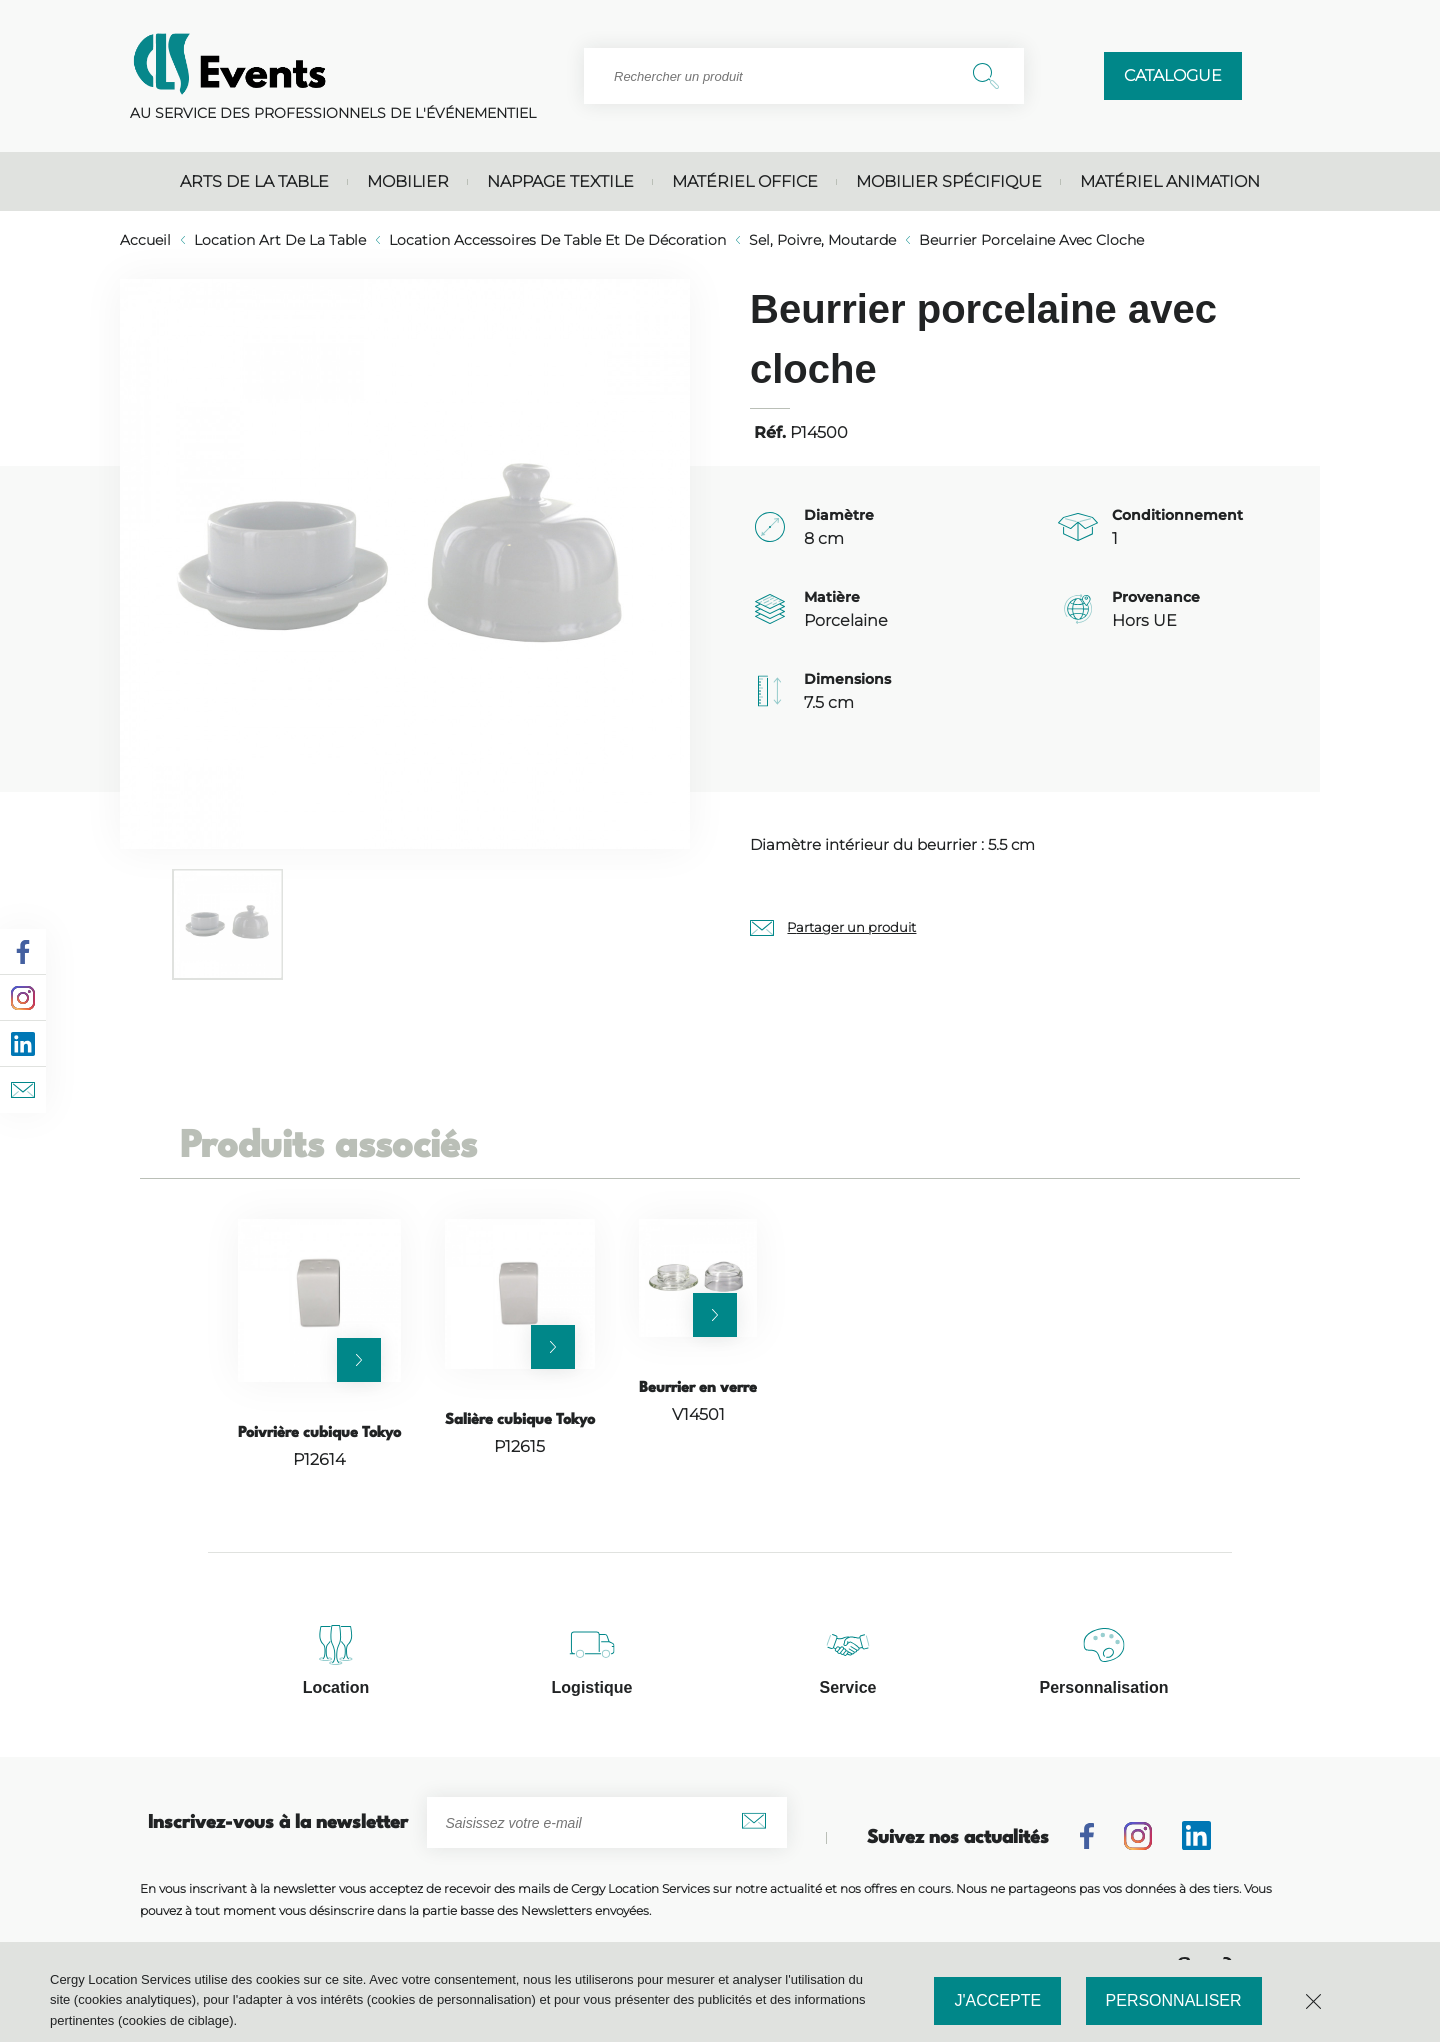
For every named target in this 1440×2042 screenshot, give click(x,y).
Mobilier (408, 181)
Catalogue (1173, 75)
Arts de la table (254, 181)
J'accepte (997, 2000)
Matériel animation (1170, 181)
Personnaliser (1174, 2000)
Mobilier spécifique (949, 181)
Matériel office (745, 181)
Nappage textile (560, 181)
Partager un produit (851, 927)
